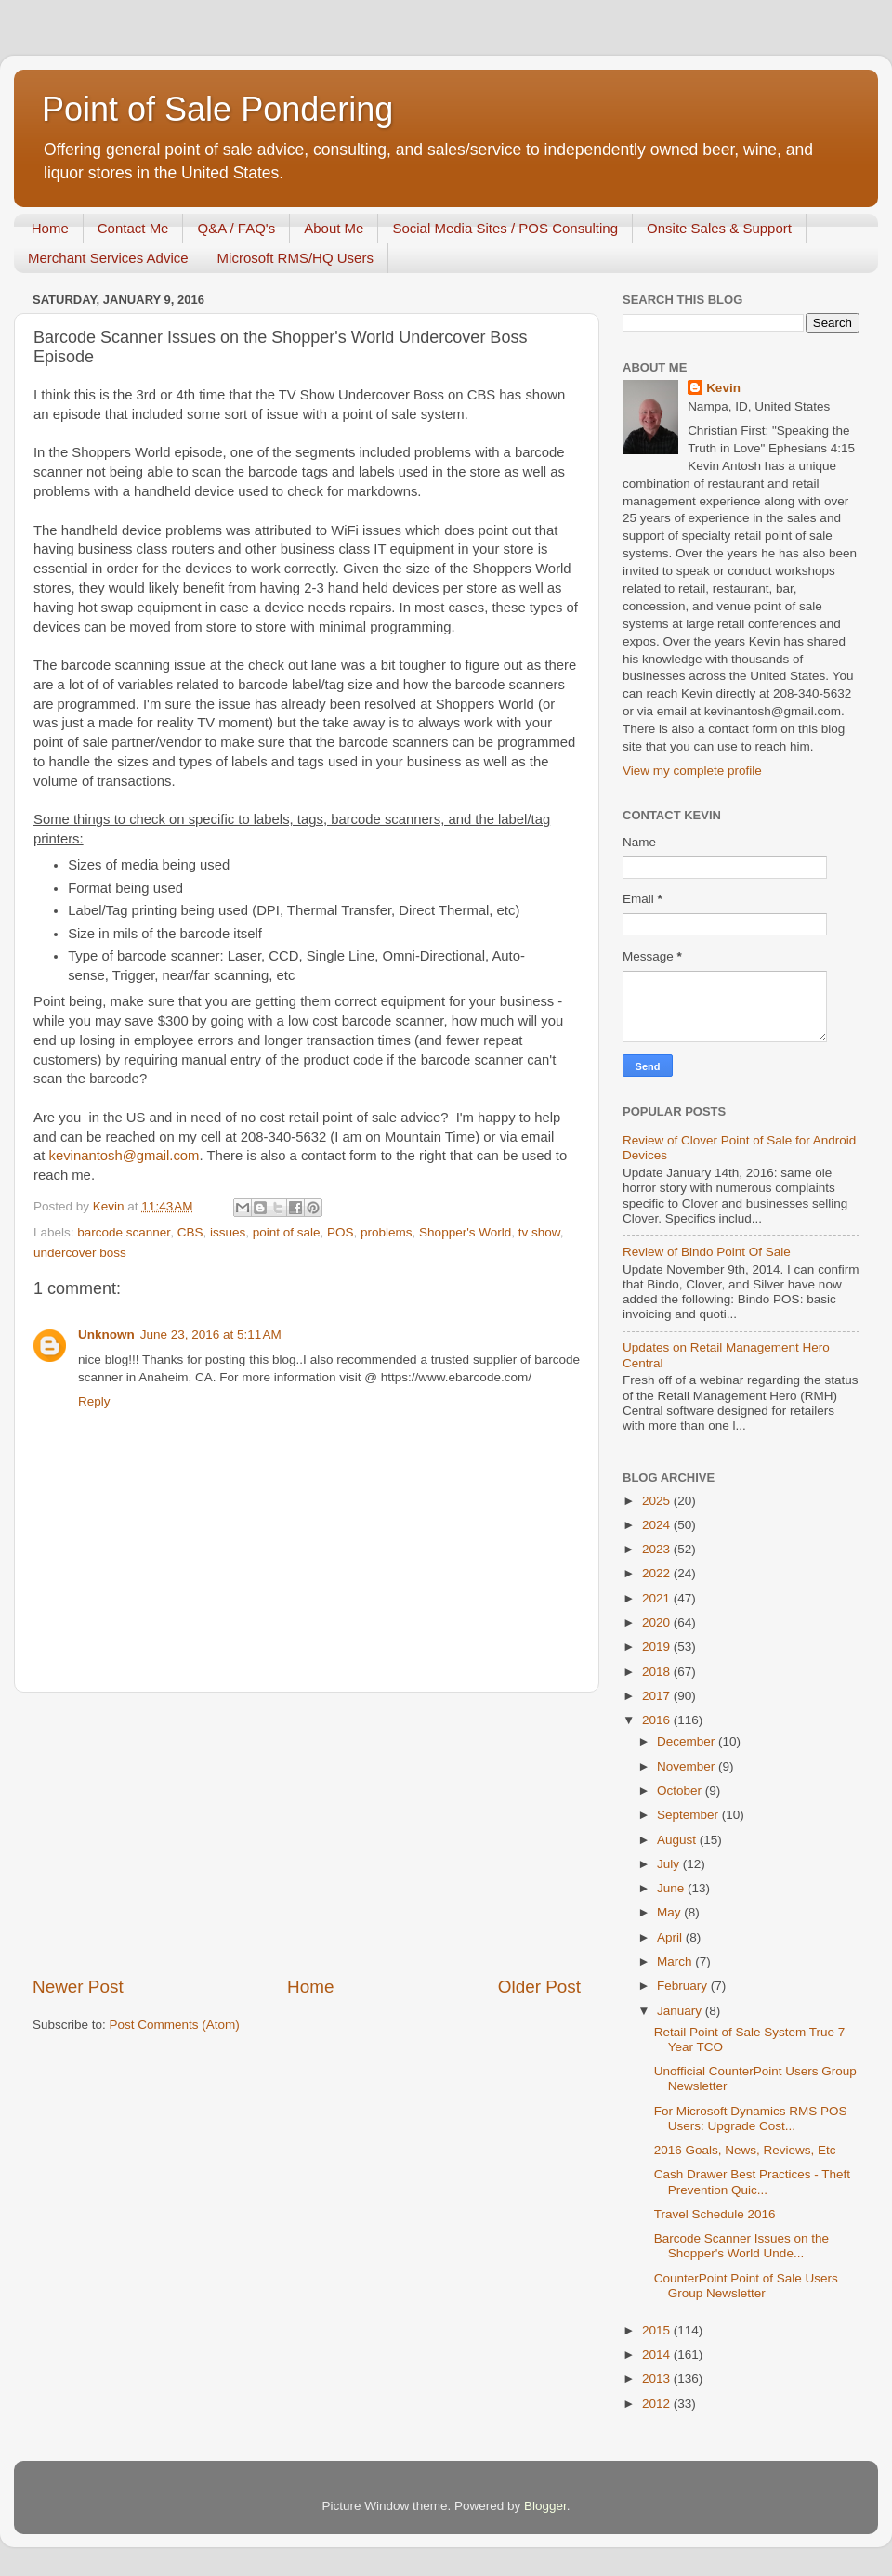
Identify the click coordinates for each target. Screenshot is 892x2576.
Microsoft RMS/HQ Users (295, 258)
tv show (539, 1232)
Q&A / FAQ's (236, 228)
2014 (658, 2354)
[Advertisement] (306, 1834)
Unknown (106, 1334)
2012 (658, 2404)
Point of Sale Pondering (217, 109)
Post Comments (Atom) (175, 2025)
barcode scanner (123, 1232)
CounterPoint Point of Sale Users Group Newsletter (746, 2285)
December (687, 1741)
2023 (658, 1549)
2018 (658, 1672)
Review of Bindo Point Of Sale (707, 1252)
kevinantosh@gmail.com (124, 1155)
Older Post (539, 1986)
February (684, 1986)
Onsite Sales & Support (719, 228)
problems (387, 1232)
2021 (658, 1598)
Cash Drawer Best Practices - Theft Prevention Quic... (752, 2181)
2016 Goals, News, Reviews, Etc (745, 2150)
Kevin (723, 388)
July (670, 1864)
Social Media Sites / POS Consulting (505, 228)
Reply (94, 1401)
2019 (658, 1647)
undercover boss (79, 1253)
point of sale (287, 1232)
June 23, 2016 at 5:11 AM (211, 1334)
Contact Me (133, 228)
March (676, 1961)
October (681, 1791)
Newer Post (78, 1986)
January (681, 2011)
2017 (658, 1696)
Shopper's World (465, 1232)
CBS (190, 1232)
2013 (658, 2379)
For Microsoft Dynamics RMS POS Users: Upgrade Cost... (750, 2118)
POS (340, 1232)
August (678, 1840)
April (671, 1937)
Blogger (545, 2506)
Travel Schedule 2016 (715, 2214)
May (670, 1912)
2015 (658, 2330)
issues (227, 1232)
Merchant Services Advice (108, 258)
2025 (658, 1501)
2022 (658, 1573)
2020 (658, 1622)
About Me (333, 228)
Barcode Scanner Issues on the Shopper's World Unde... (741, 2245)
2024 (658, 1525)
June (672, 1888)
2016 (658, 1720)
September (689, 1815)
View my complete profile (692, 771)
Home (50, 228)
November (687, 1766)
